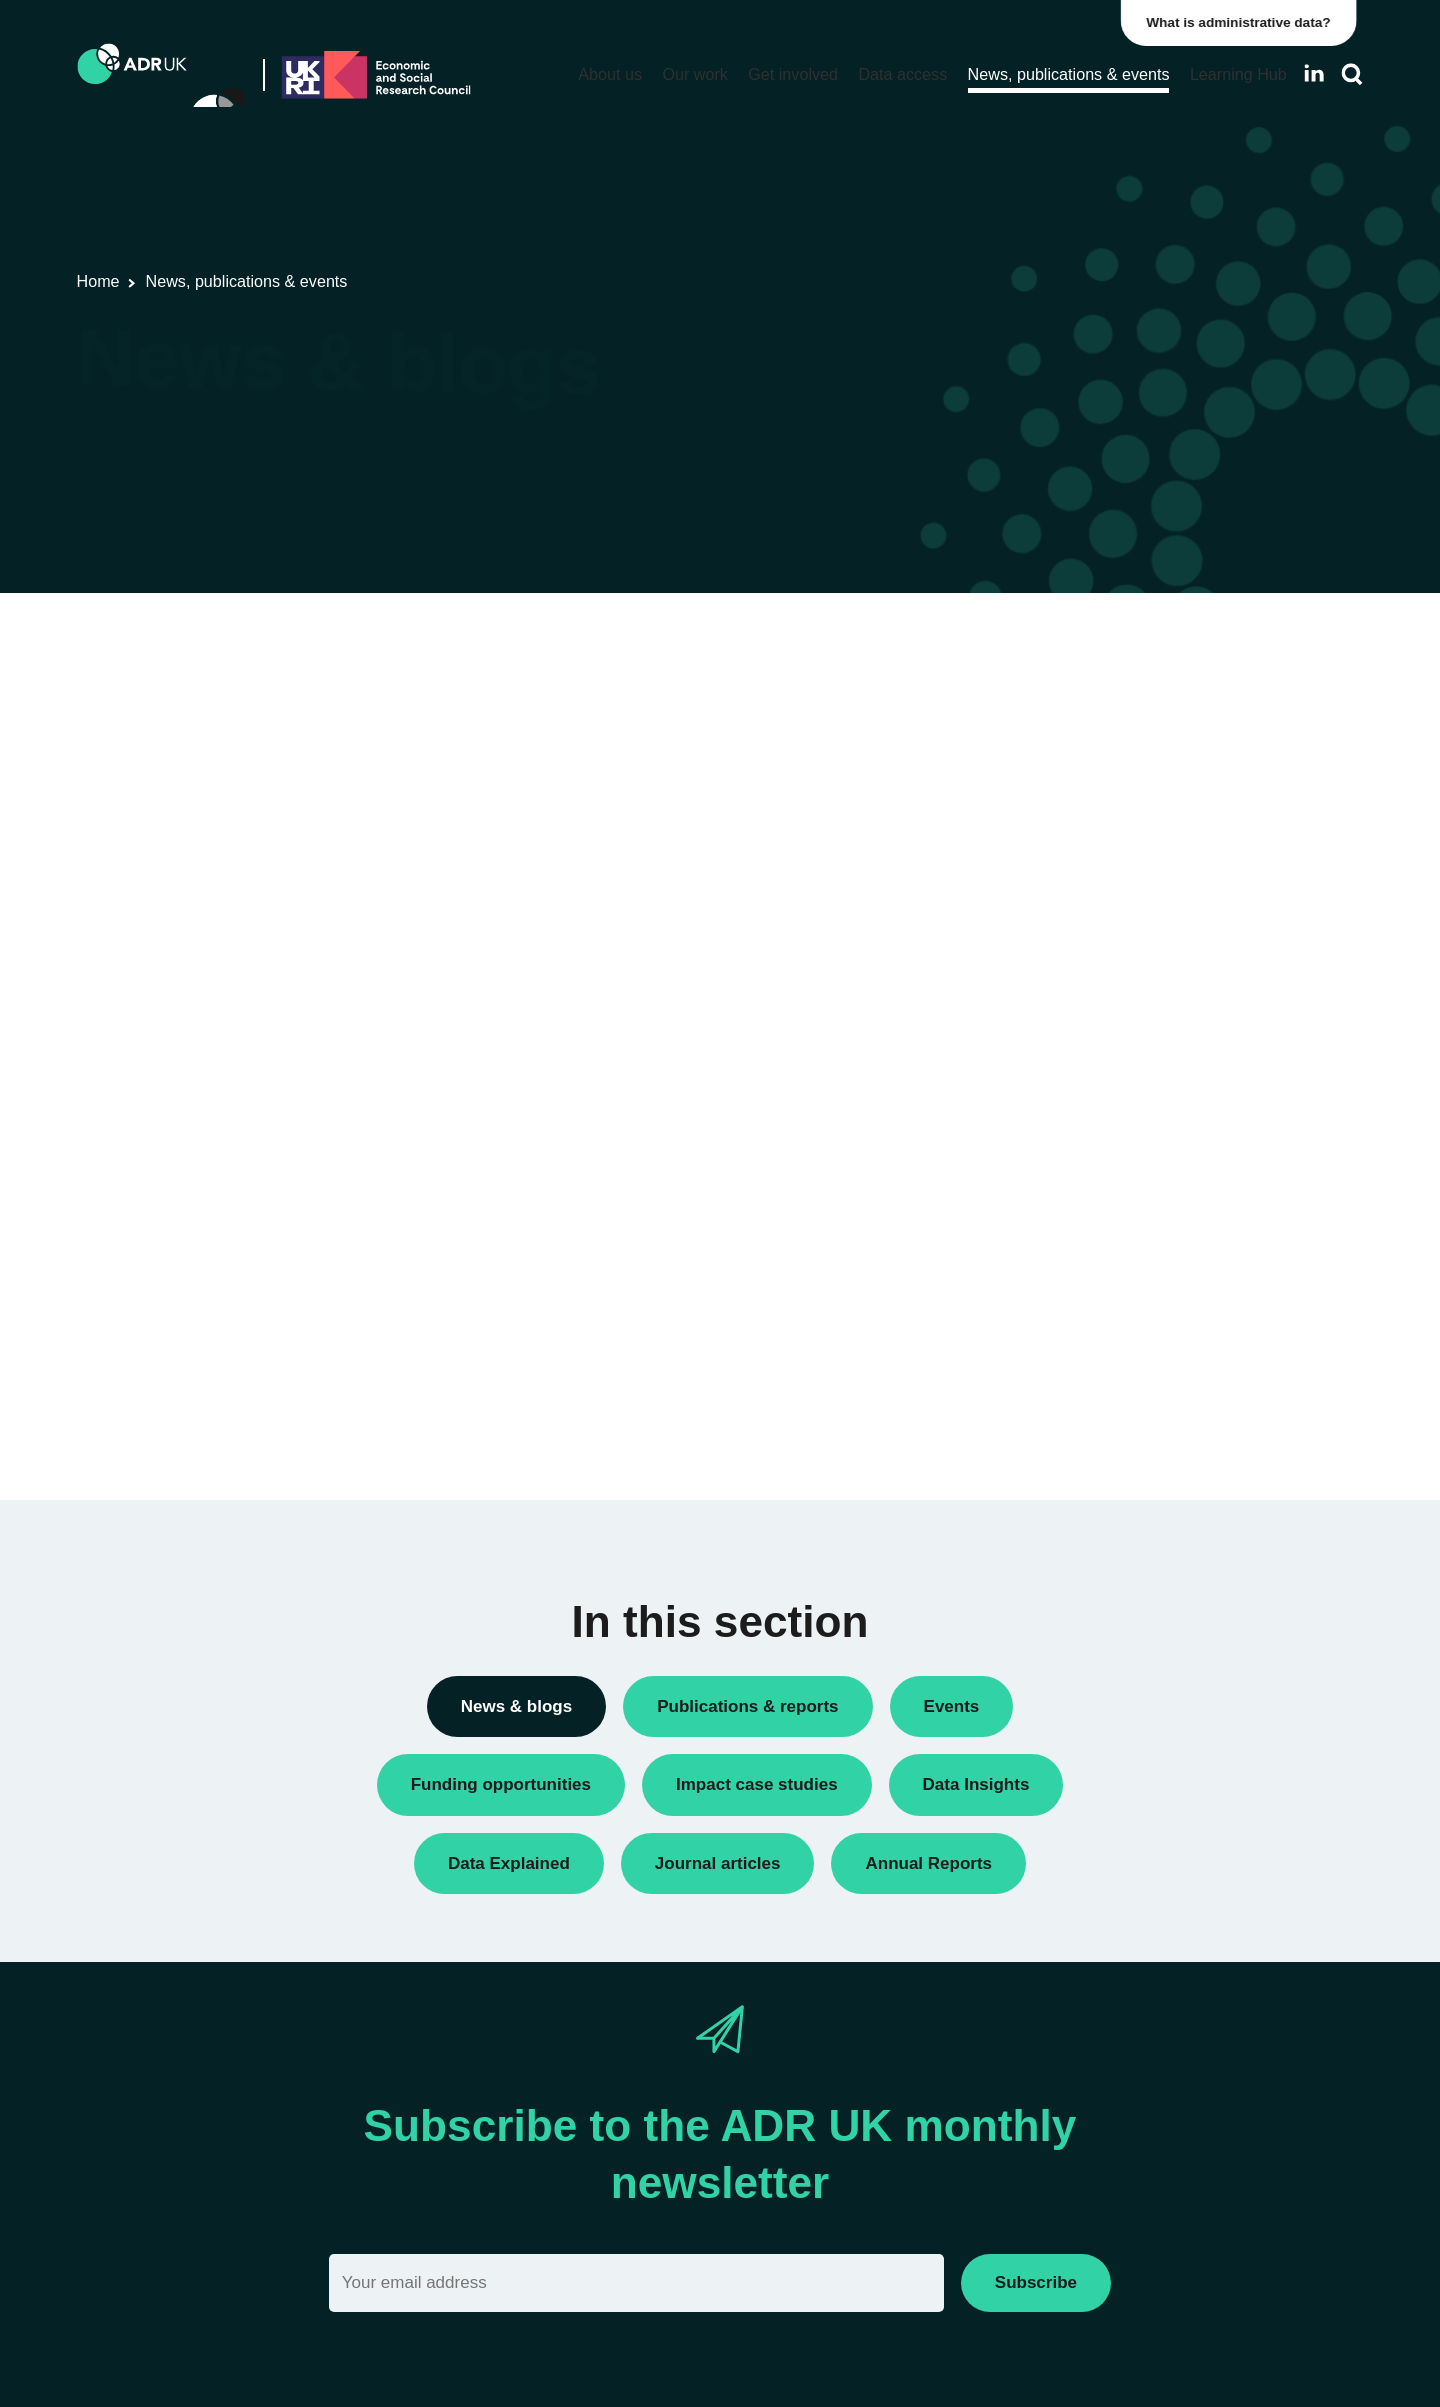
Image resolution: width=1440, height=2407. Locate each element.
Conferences (1062, 779)
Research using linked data (1110, 1154)
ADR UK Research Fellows (1110, 677)
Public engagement (1084, 1052)
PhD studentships (1078, 983)
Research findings (1080, 1120)
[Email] (636, 2282)
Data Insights (1063, 813)
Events (1043, 915)
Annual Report (1068, 711)
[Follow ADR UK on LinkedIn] (1314, 73)
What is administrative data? (1246, 22)
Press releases (1069, 1018)
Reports (1046, 1086)
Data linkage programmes (1105, 847)
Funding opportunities (1092, 949)
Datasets (1049, 881)
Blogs (1038, 745)
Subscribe (1036, 2282)
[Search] (1352, 74)
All (1028, 643)
